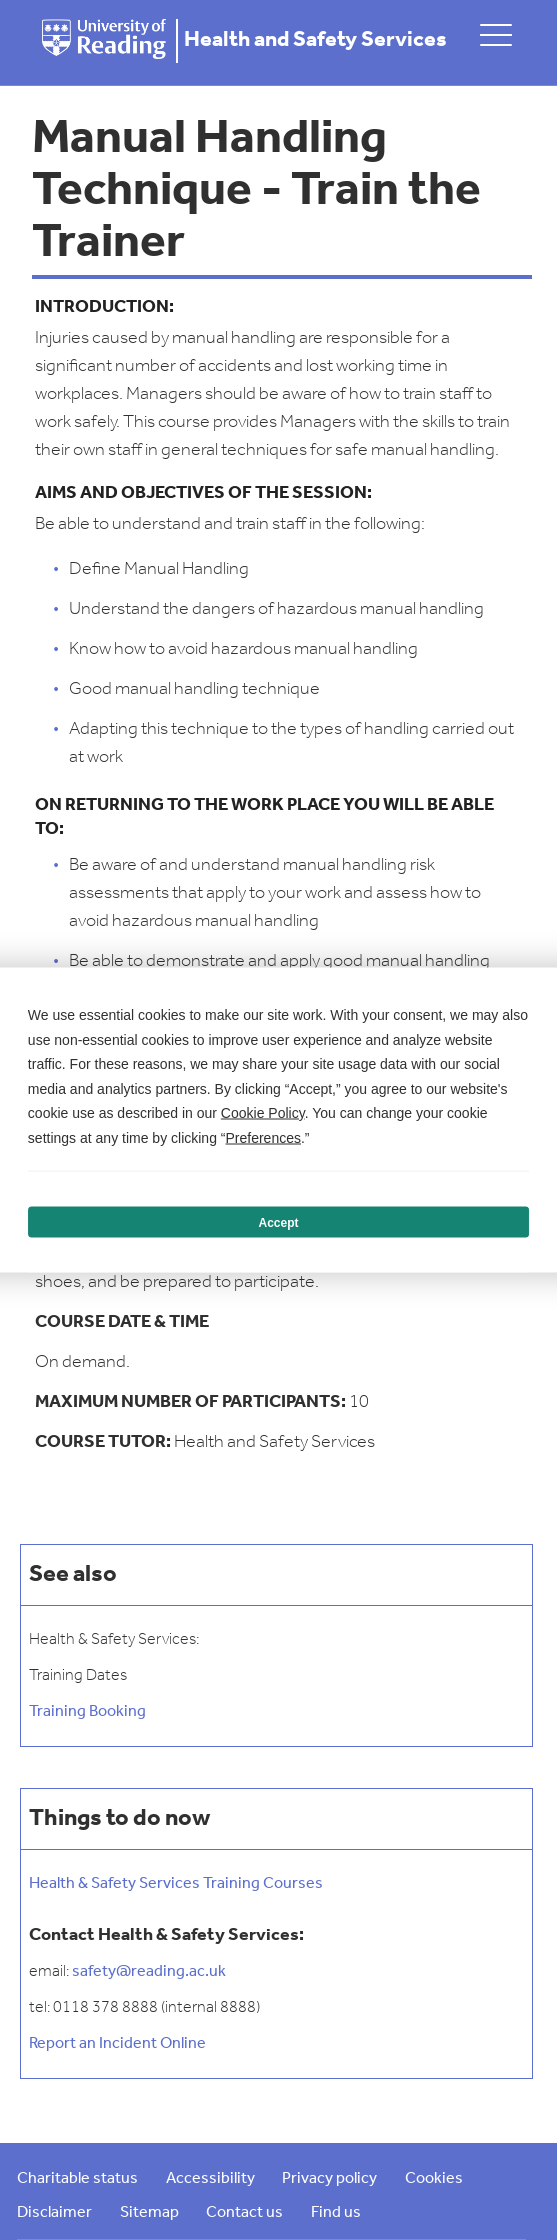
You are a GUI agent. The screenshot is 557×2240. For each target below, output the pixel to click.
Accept (278, 1222)
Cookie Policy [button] (263, 1113)
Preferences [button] (262, 1137)
